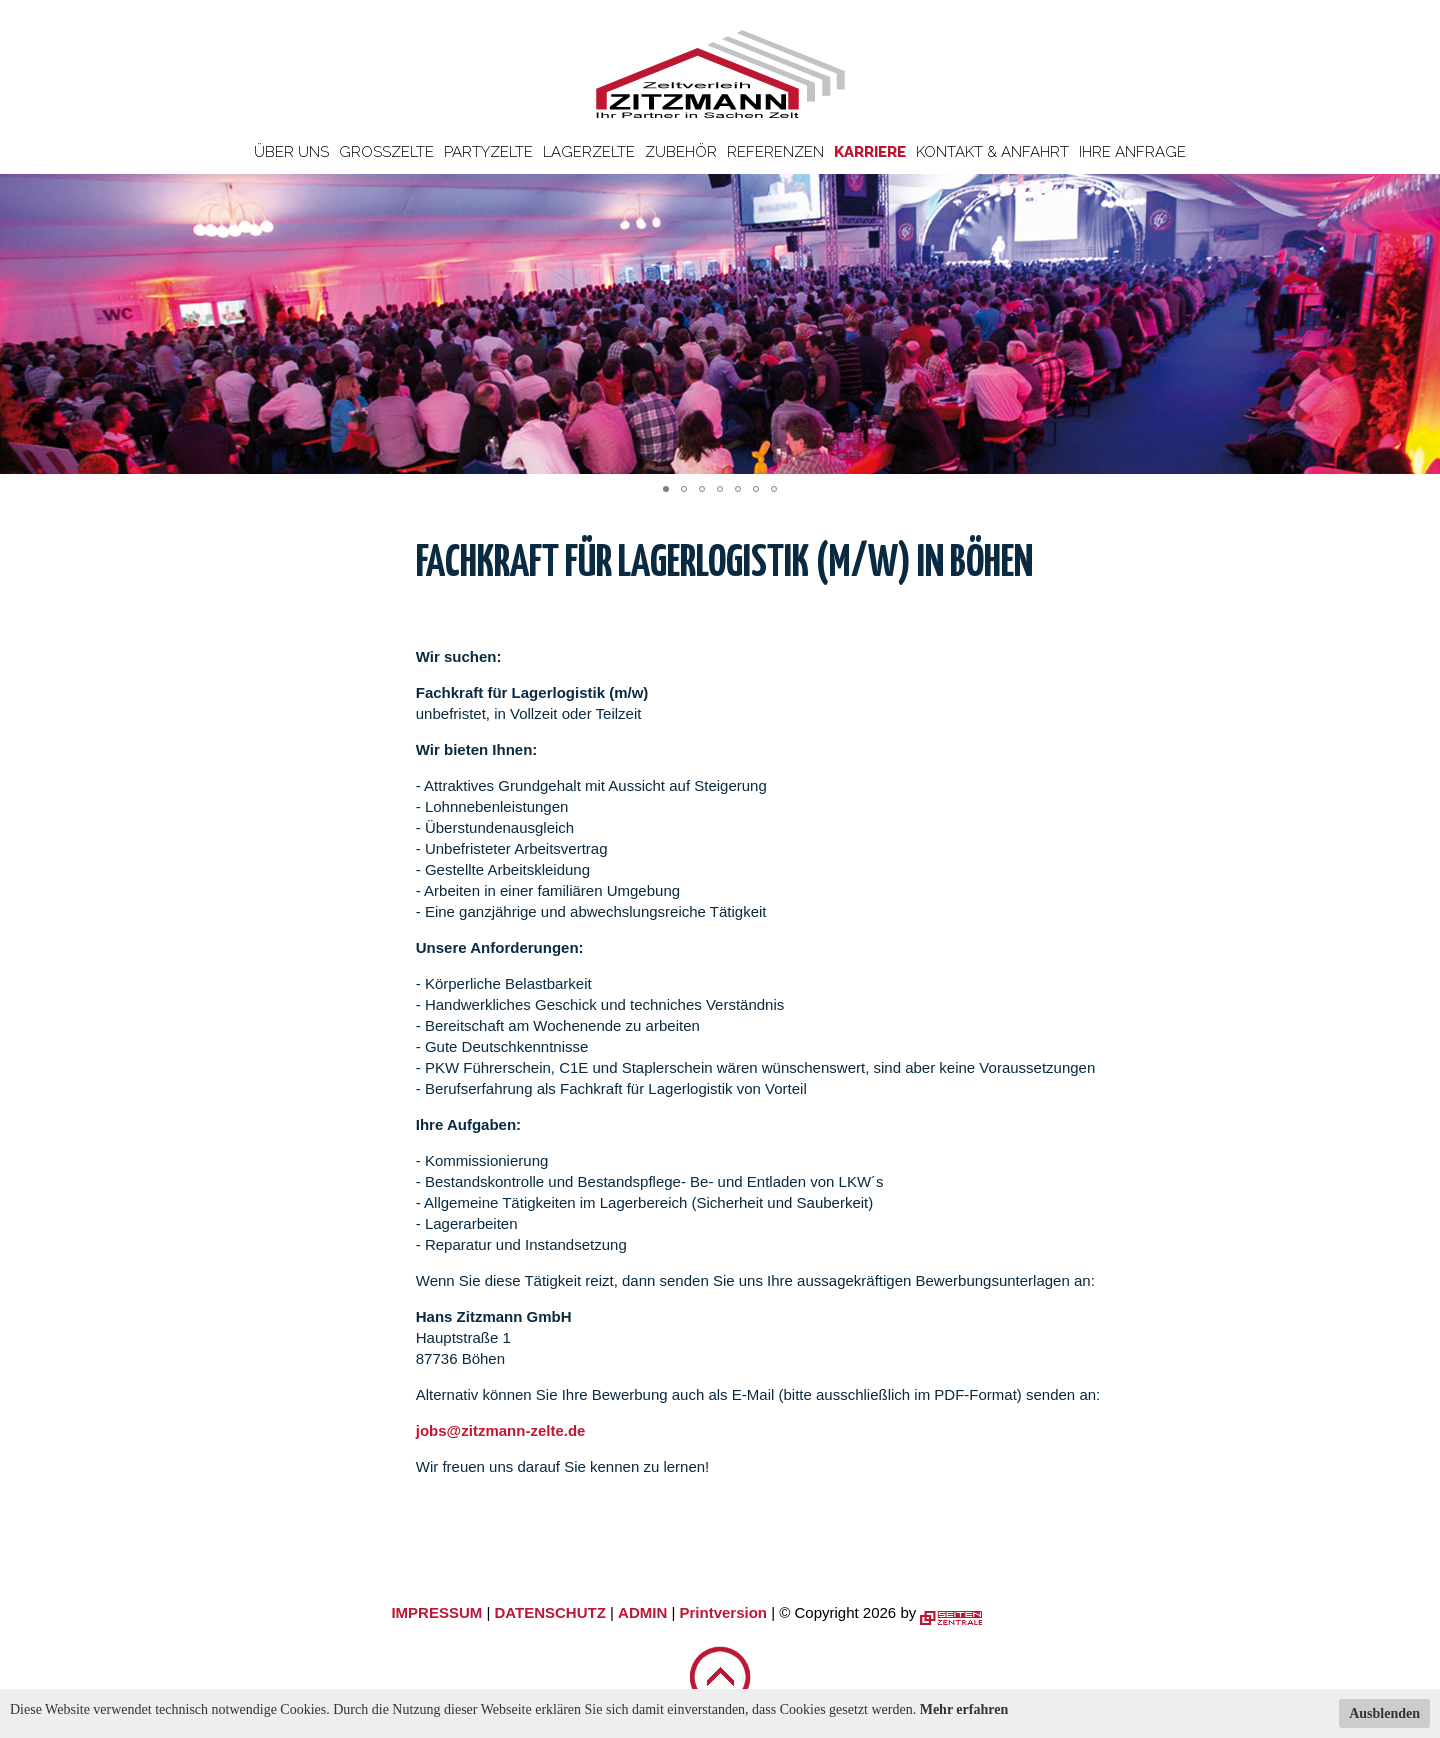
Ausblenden (1384, 1713)
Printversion (724, 1612)
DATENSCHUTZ (549, 1612)
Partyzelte (488, 152)
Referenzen (775, 152)
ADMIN (642, 1612)
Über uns (291, 152)
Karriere (870, 152)
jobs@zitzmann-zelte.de (501, 1430)
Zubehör (681, 152)
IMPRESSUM (436, 1612)
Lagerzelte (589, 152)
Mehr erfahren (964, 1709)
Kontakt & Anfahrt (992, 152)
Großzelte (386, 152)
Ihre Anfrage (1132, 152)
